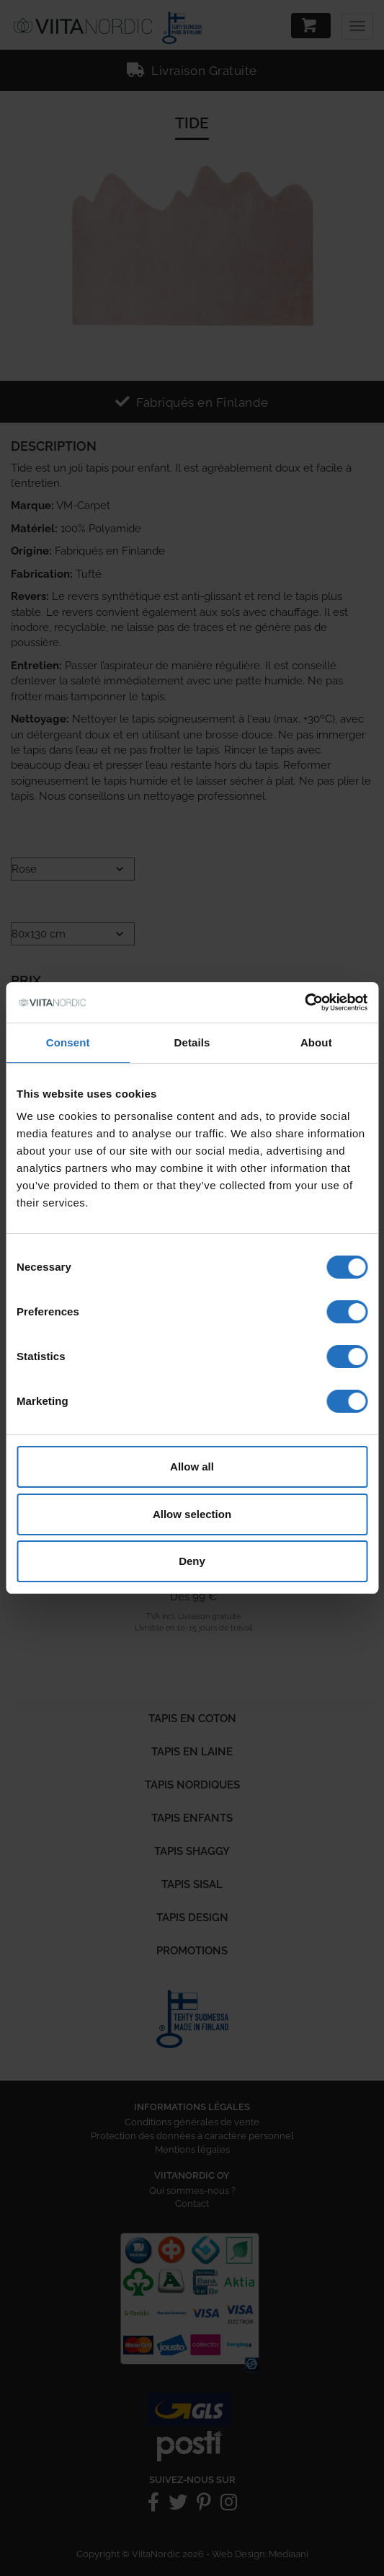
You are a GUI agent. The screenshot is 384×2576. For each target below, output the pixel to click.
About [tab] (316, 1042)
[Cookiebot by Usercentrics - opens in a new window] (304, 1002)
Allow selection (192, 1514)
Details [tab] (192, 1042)
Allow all (192, 1466)
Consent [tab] (68, 1042)
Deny (192, 1561)
